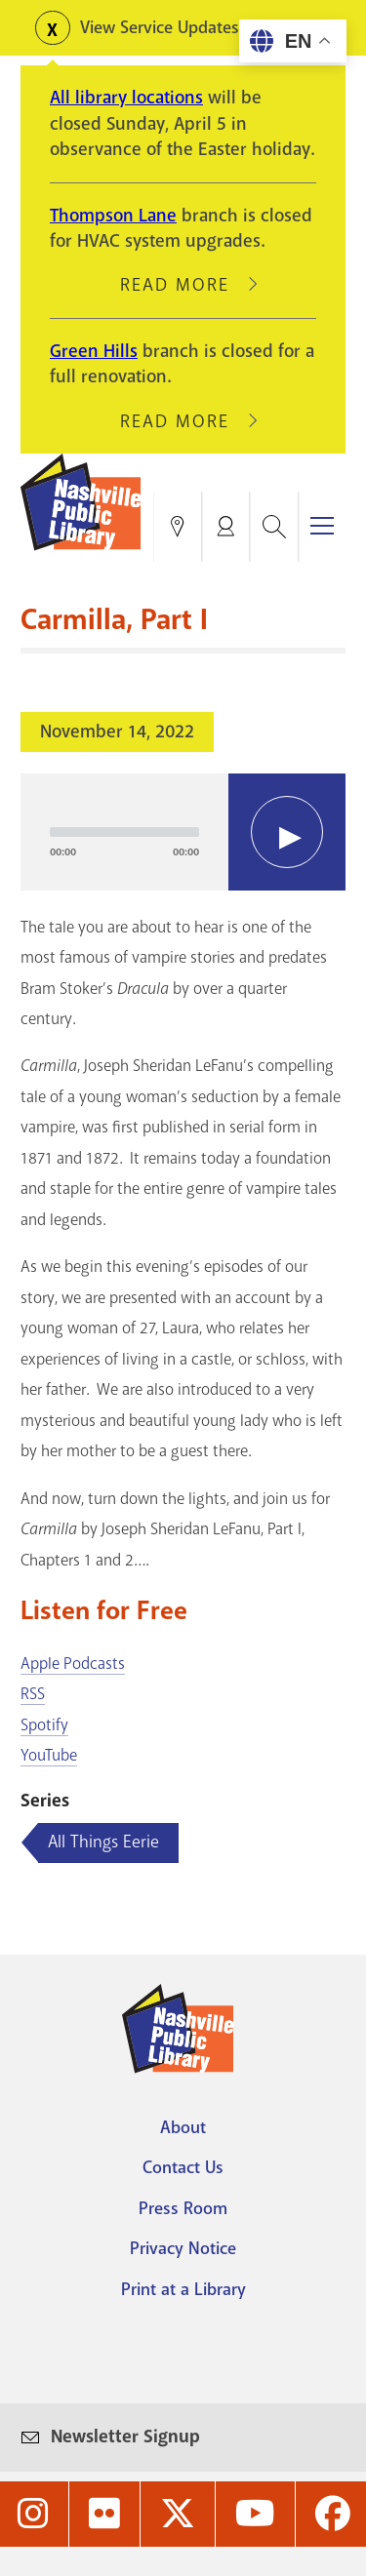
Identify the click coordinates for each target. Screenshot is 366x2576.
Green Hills (94, 351)
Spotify (44, 1725)
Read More (183, 285)
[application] (183, 832)
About (183, 2127)
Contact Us (183, 2167)
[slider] (124, 832)
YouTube (48, 1755)
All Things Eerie (103, 1841)
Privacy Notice (183, 2248)
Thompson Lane (113, 215)
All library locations (126, 97)
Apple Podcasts (72, 1663)
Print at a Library (183, 2289)
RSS (32, 1694)
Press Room (183, 2208)
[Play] (287, 832)
